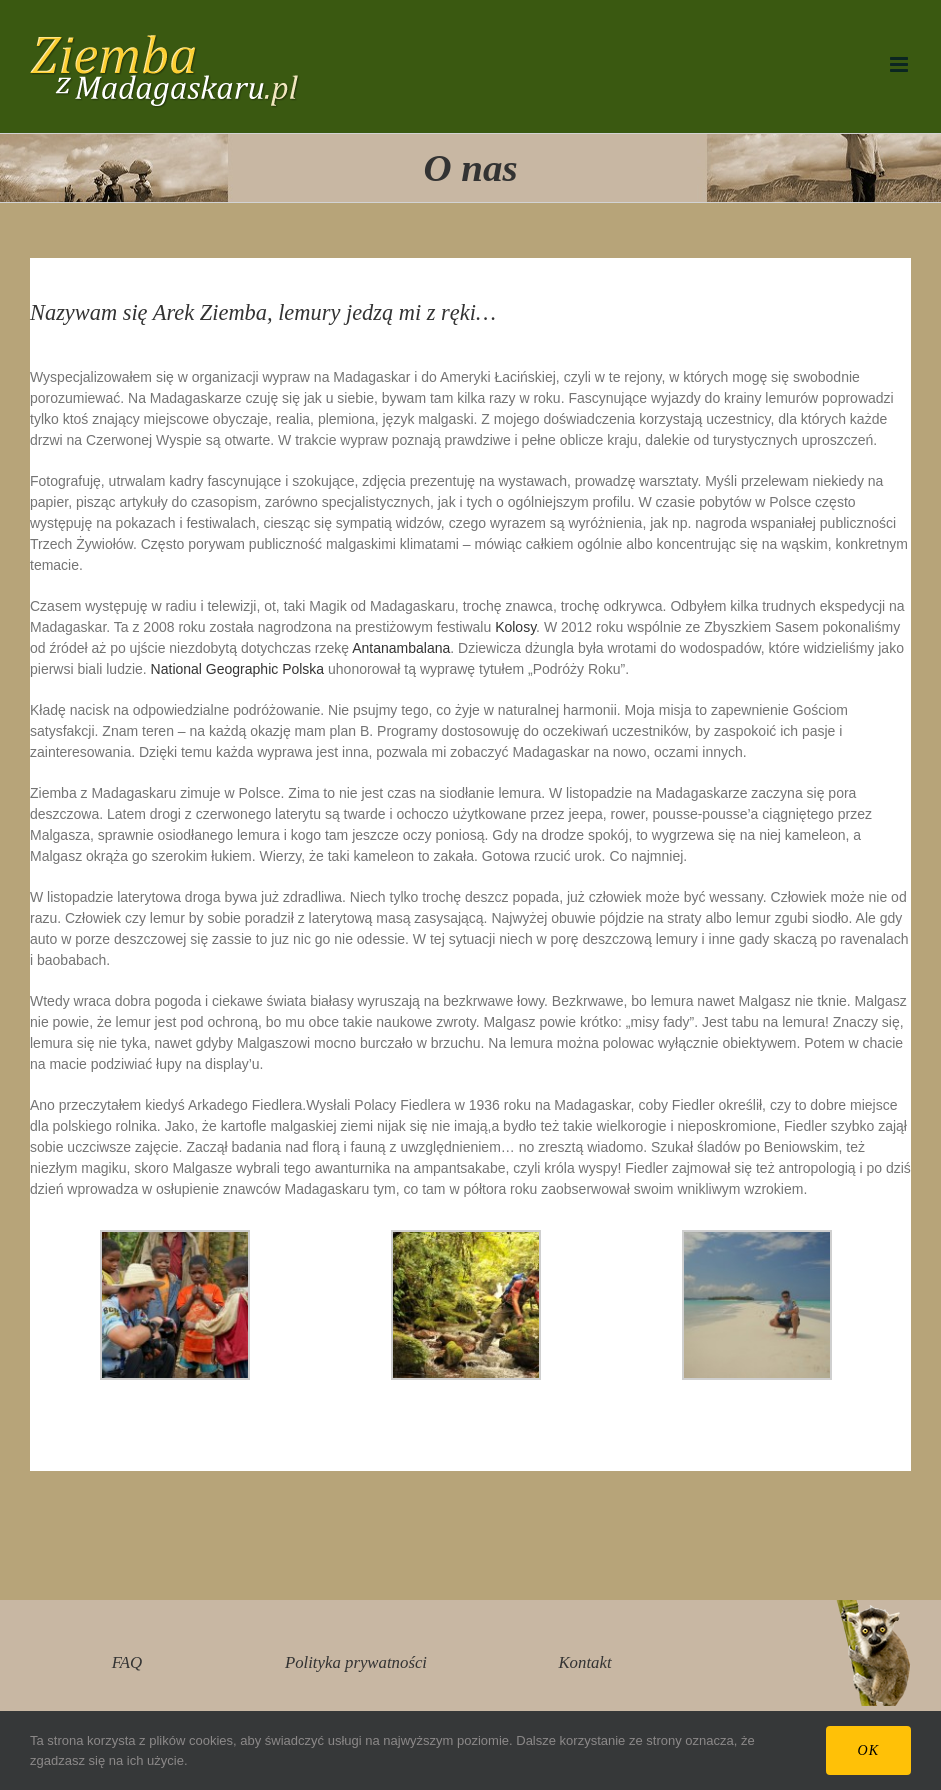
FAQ (127, 1662)
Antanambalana (401, 648)
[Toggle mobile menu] (900, 64)
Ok (868, 1750)
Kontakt (584, 1662)
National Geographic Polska (238, 669)
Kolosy (515, 627)
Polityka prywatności (356, 1662)
